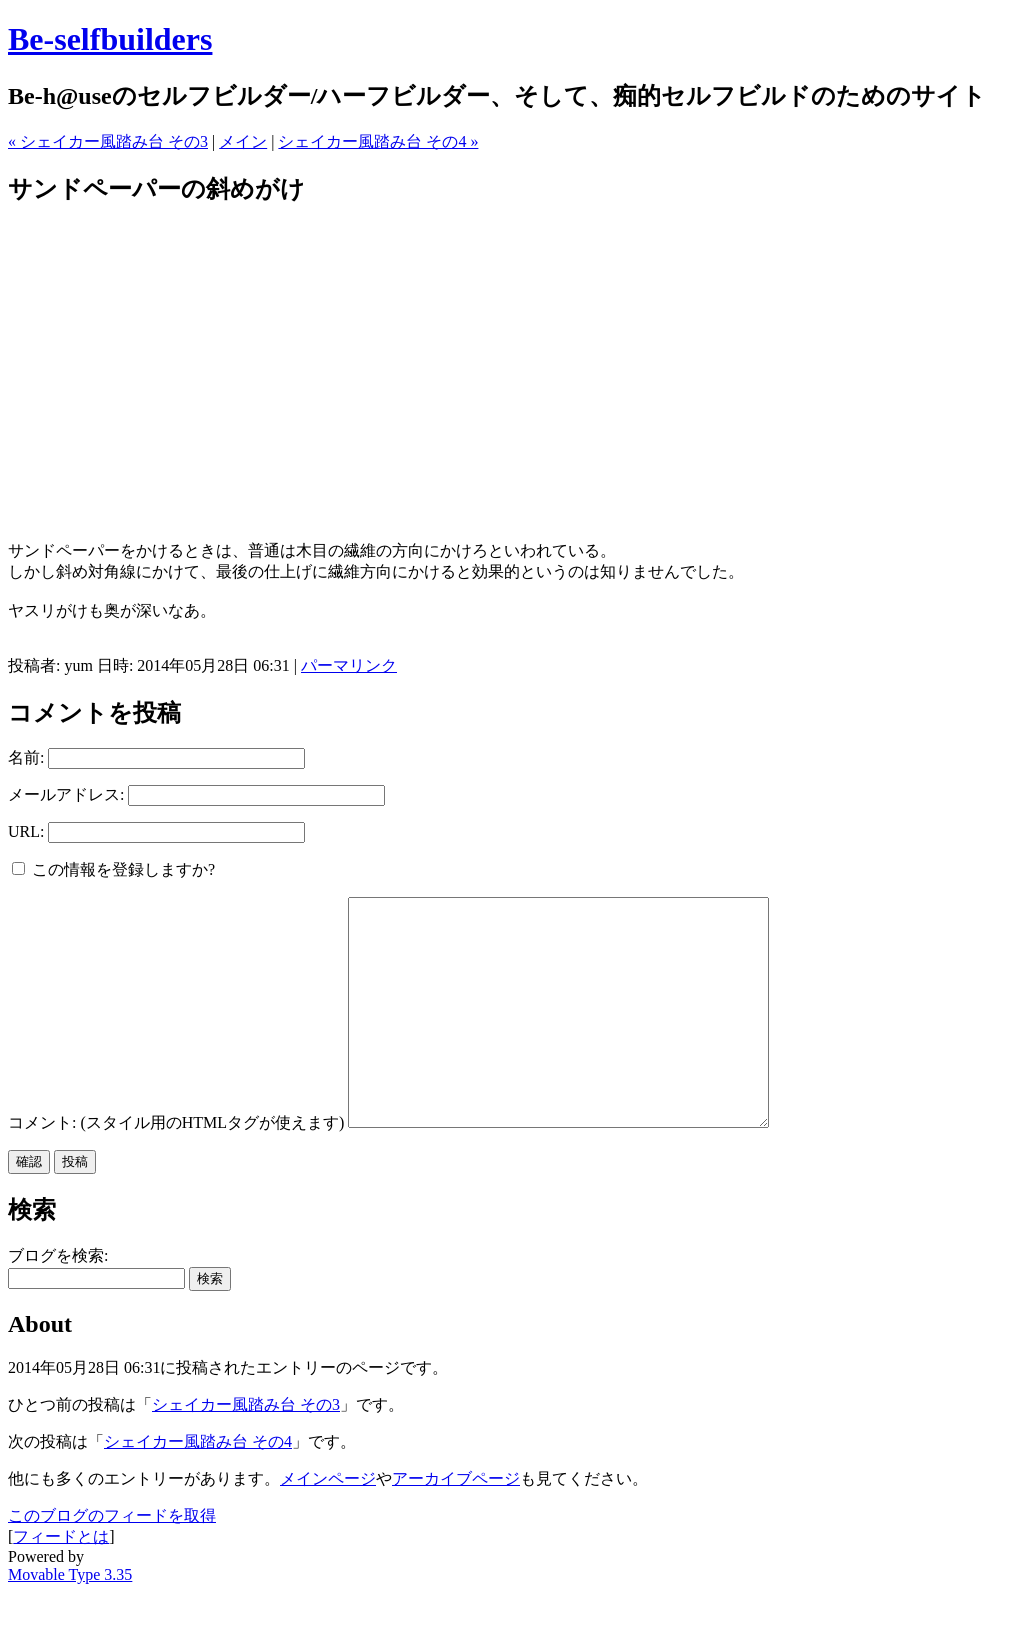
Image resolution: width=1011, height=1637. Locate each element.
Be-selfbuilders (110, 39)
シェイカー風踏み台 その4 (198, 1486)
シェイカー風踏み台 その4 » (378, 141)
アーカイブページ (456, 1523)
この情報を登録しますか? (113, 869)
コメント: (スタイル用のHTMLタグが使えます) (176, 1167)
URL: (26, 831)
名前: (26, 757)
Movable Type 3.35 (70, 1619)
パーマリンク (349, 665)
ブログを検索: (58, 1300)
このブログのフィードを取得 (112, 1560)
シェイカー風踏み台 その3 (246, 1449)
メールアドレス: (66, 794)
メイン (243, 141)
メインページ (328, 1523)
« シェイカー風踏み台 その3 (108, 141)
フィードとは (61, 1581)
